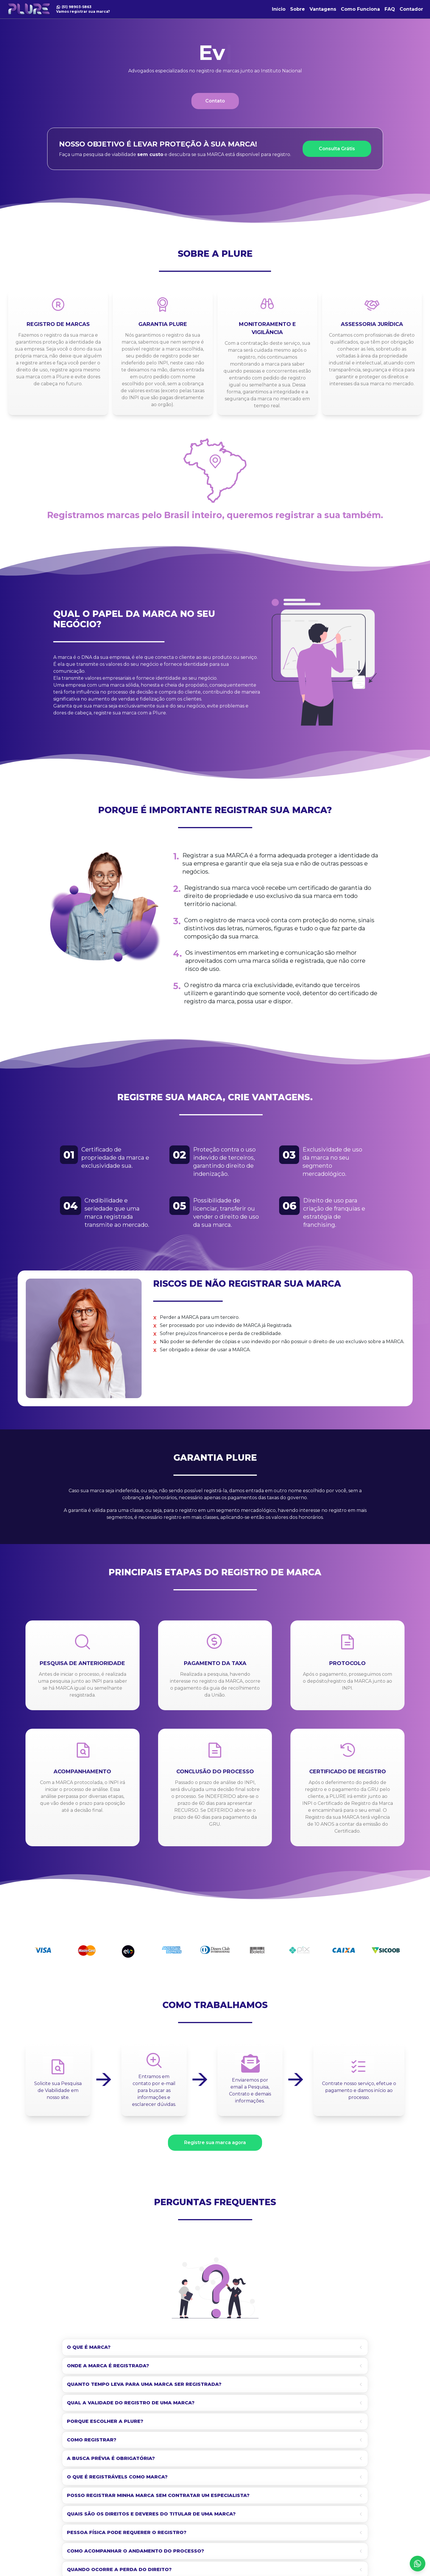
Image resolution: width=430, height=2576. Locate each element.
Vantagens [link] (323, 9)
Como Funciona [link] (360, 9)
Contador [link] (411, 9)
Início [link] (279, 9)
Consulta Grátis (337, 148)
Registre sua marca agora (215, 2142)
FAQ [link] (390, 9)
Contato (215, 101)
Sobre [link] (297, 9)
